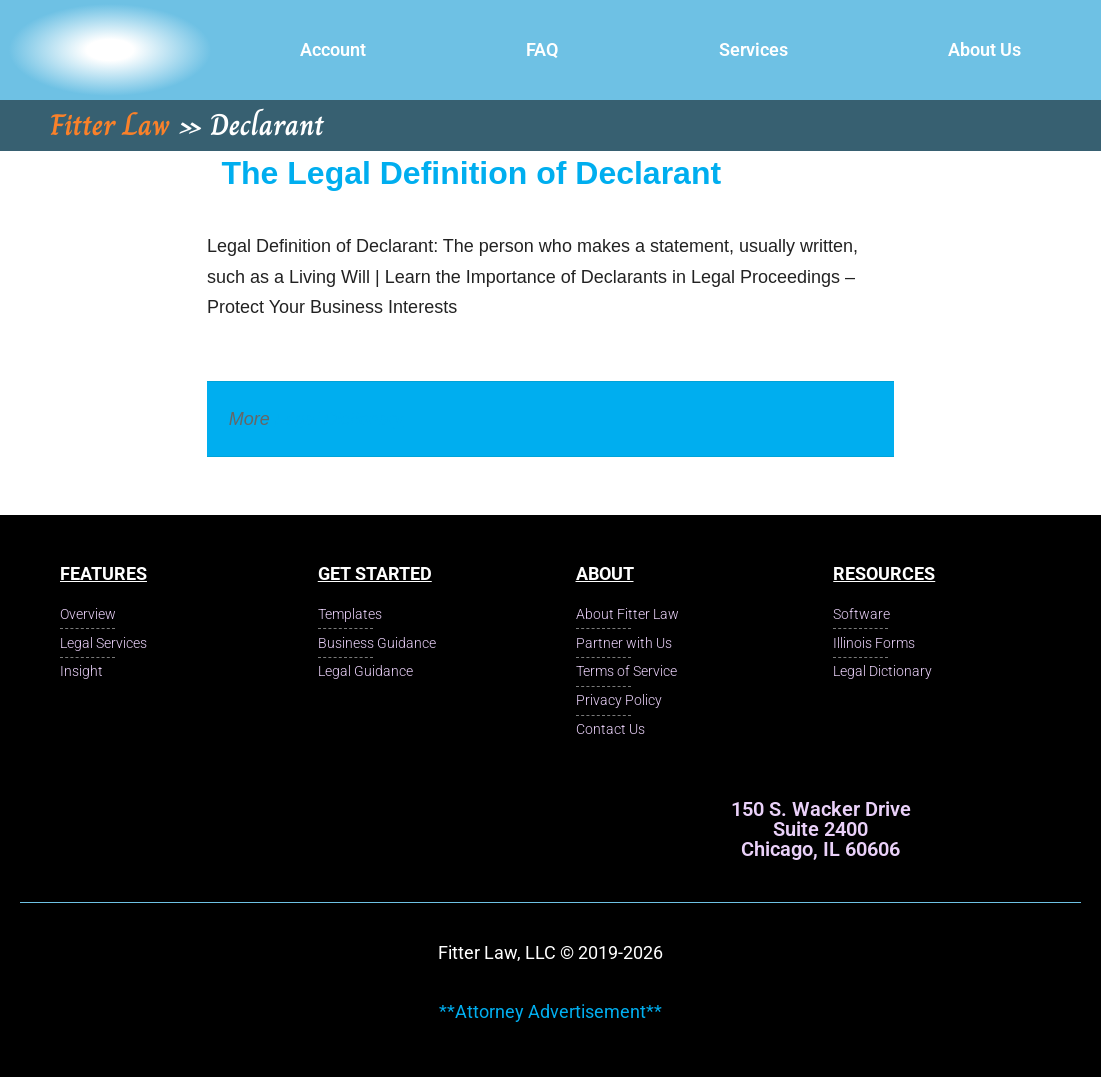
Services (753, 49)
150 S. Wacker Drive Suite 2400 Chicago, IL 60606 (821, 829)
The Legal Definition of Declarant (472, 173)
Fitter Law (110, 125)
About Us (984, 49)
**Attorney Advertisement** (550, 1011)
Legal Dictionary (339, 419)
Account (333, 49)
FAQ (542, 49)
